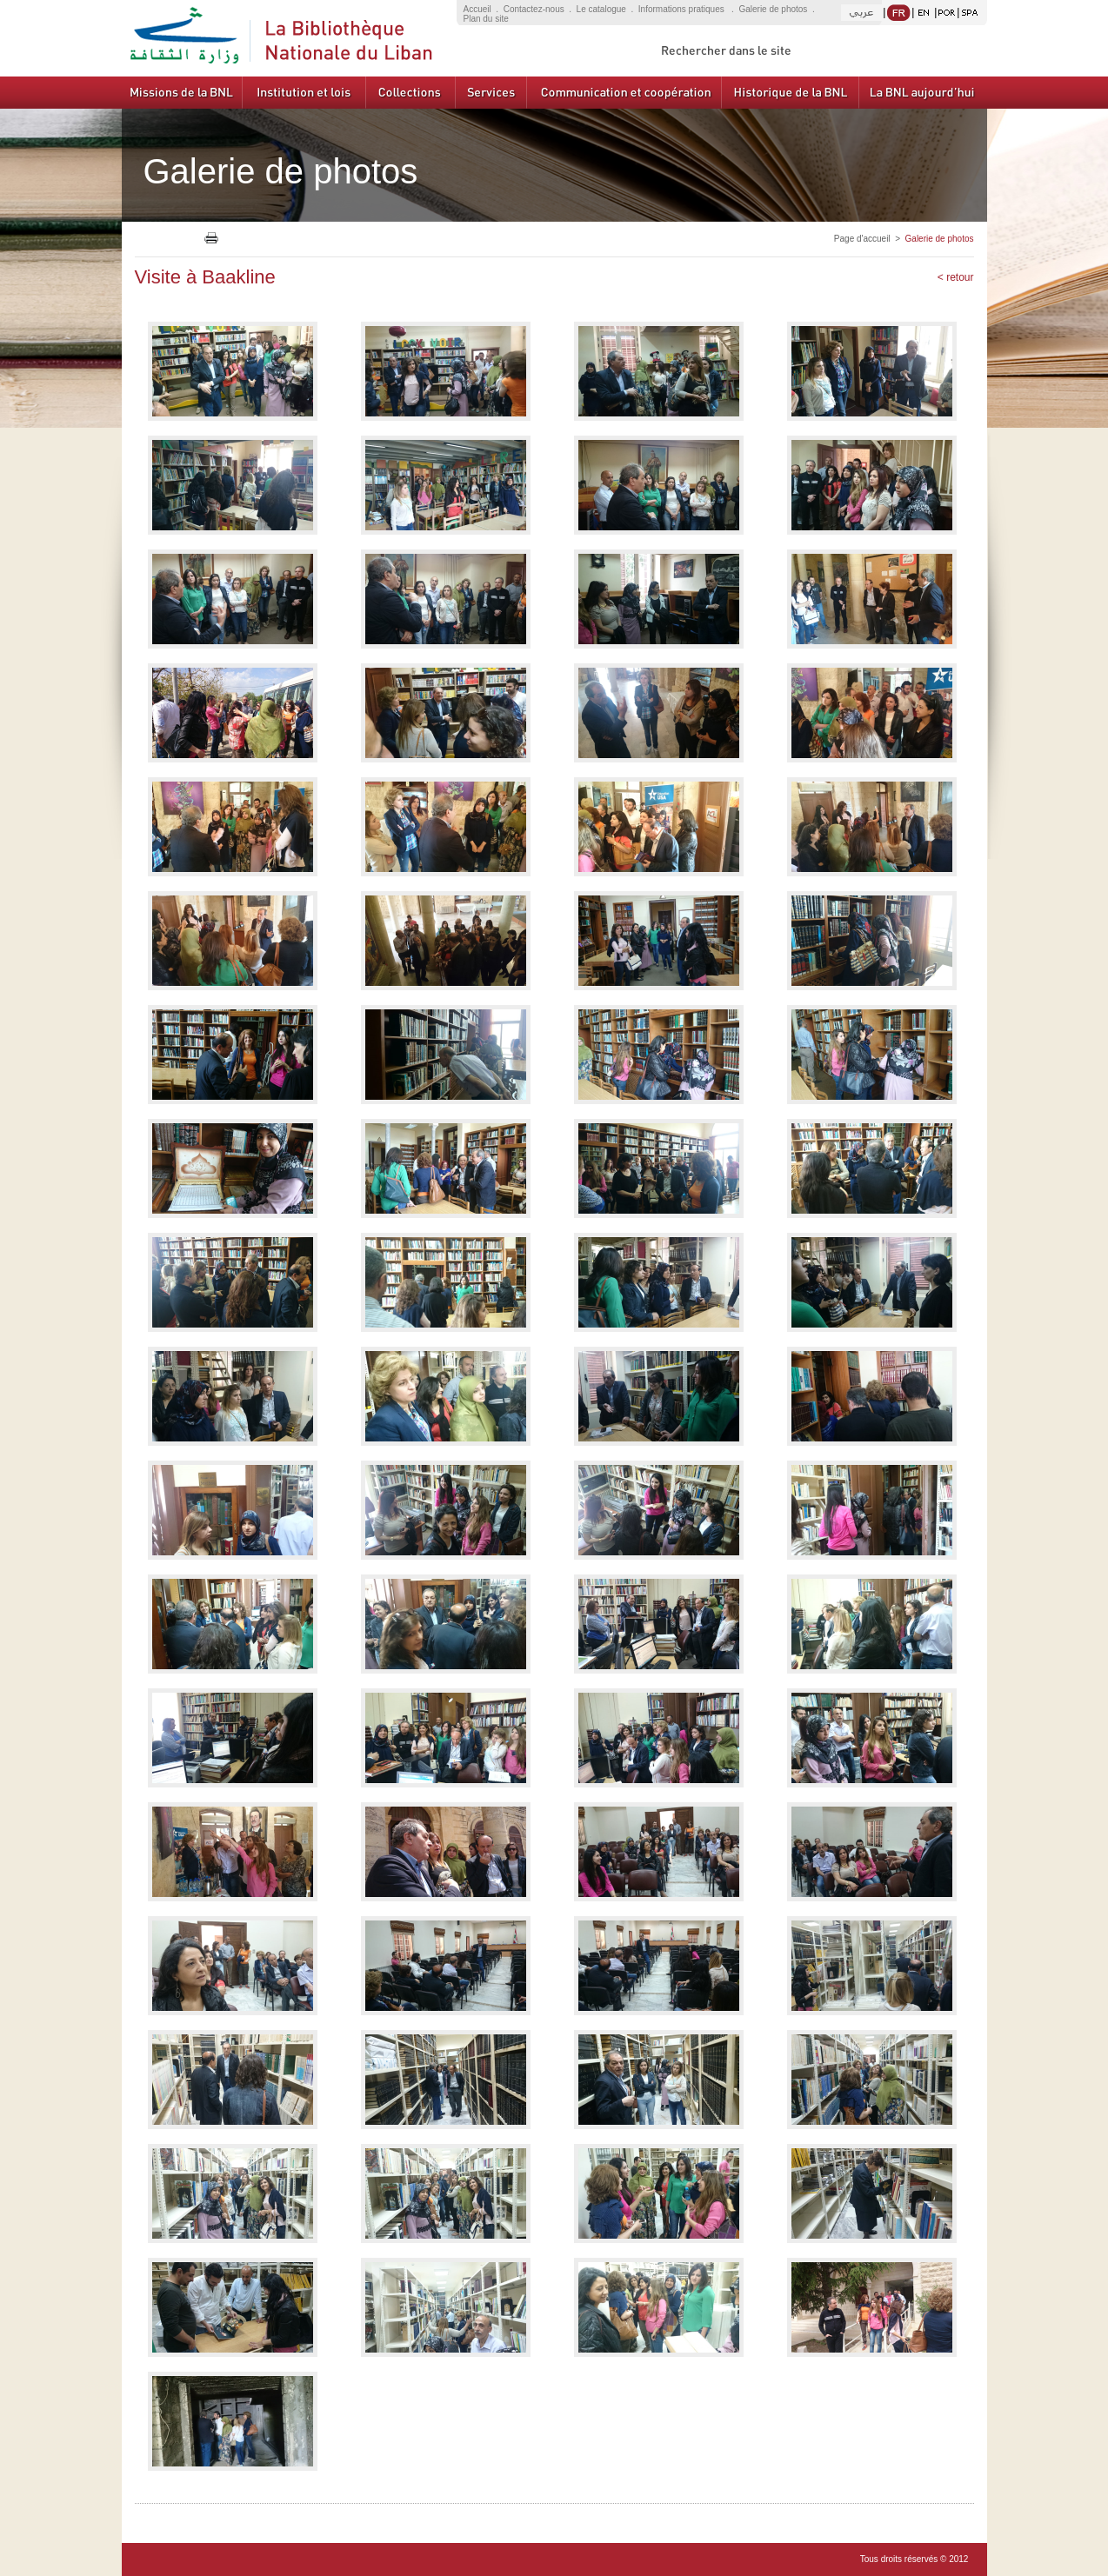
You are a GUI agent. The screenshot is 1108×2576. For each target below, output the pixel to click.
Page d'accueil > (869, 238)
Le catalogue (601, 9)
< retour (956, 277)
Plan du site (486, 18)
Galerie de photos (772, 9)
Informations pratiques (682, 9)
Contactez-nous (534, 9)
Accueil (477, 9)
